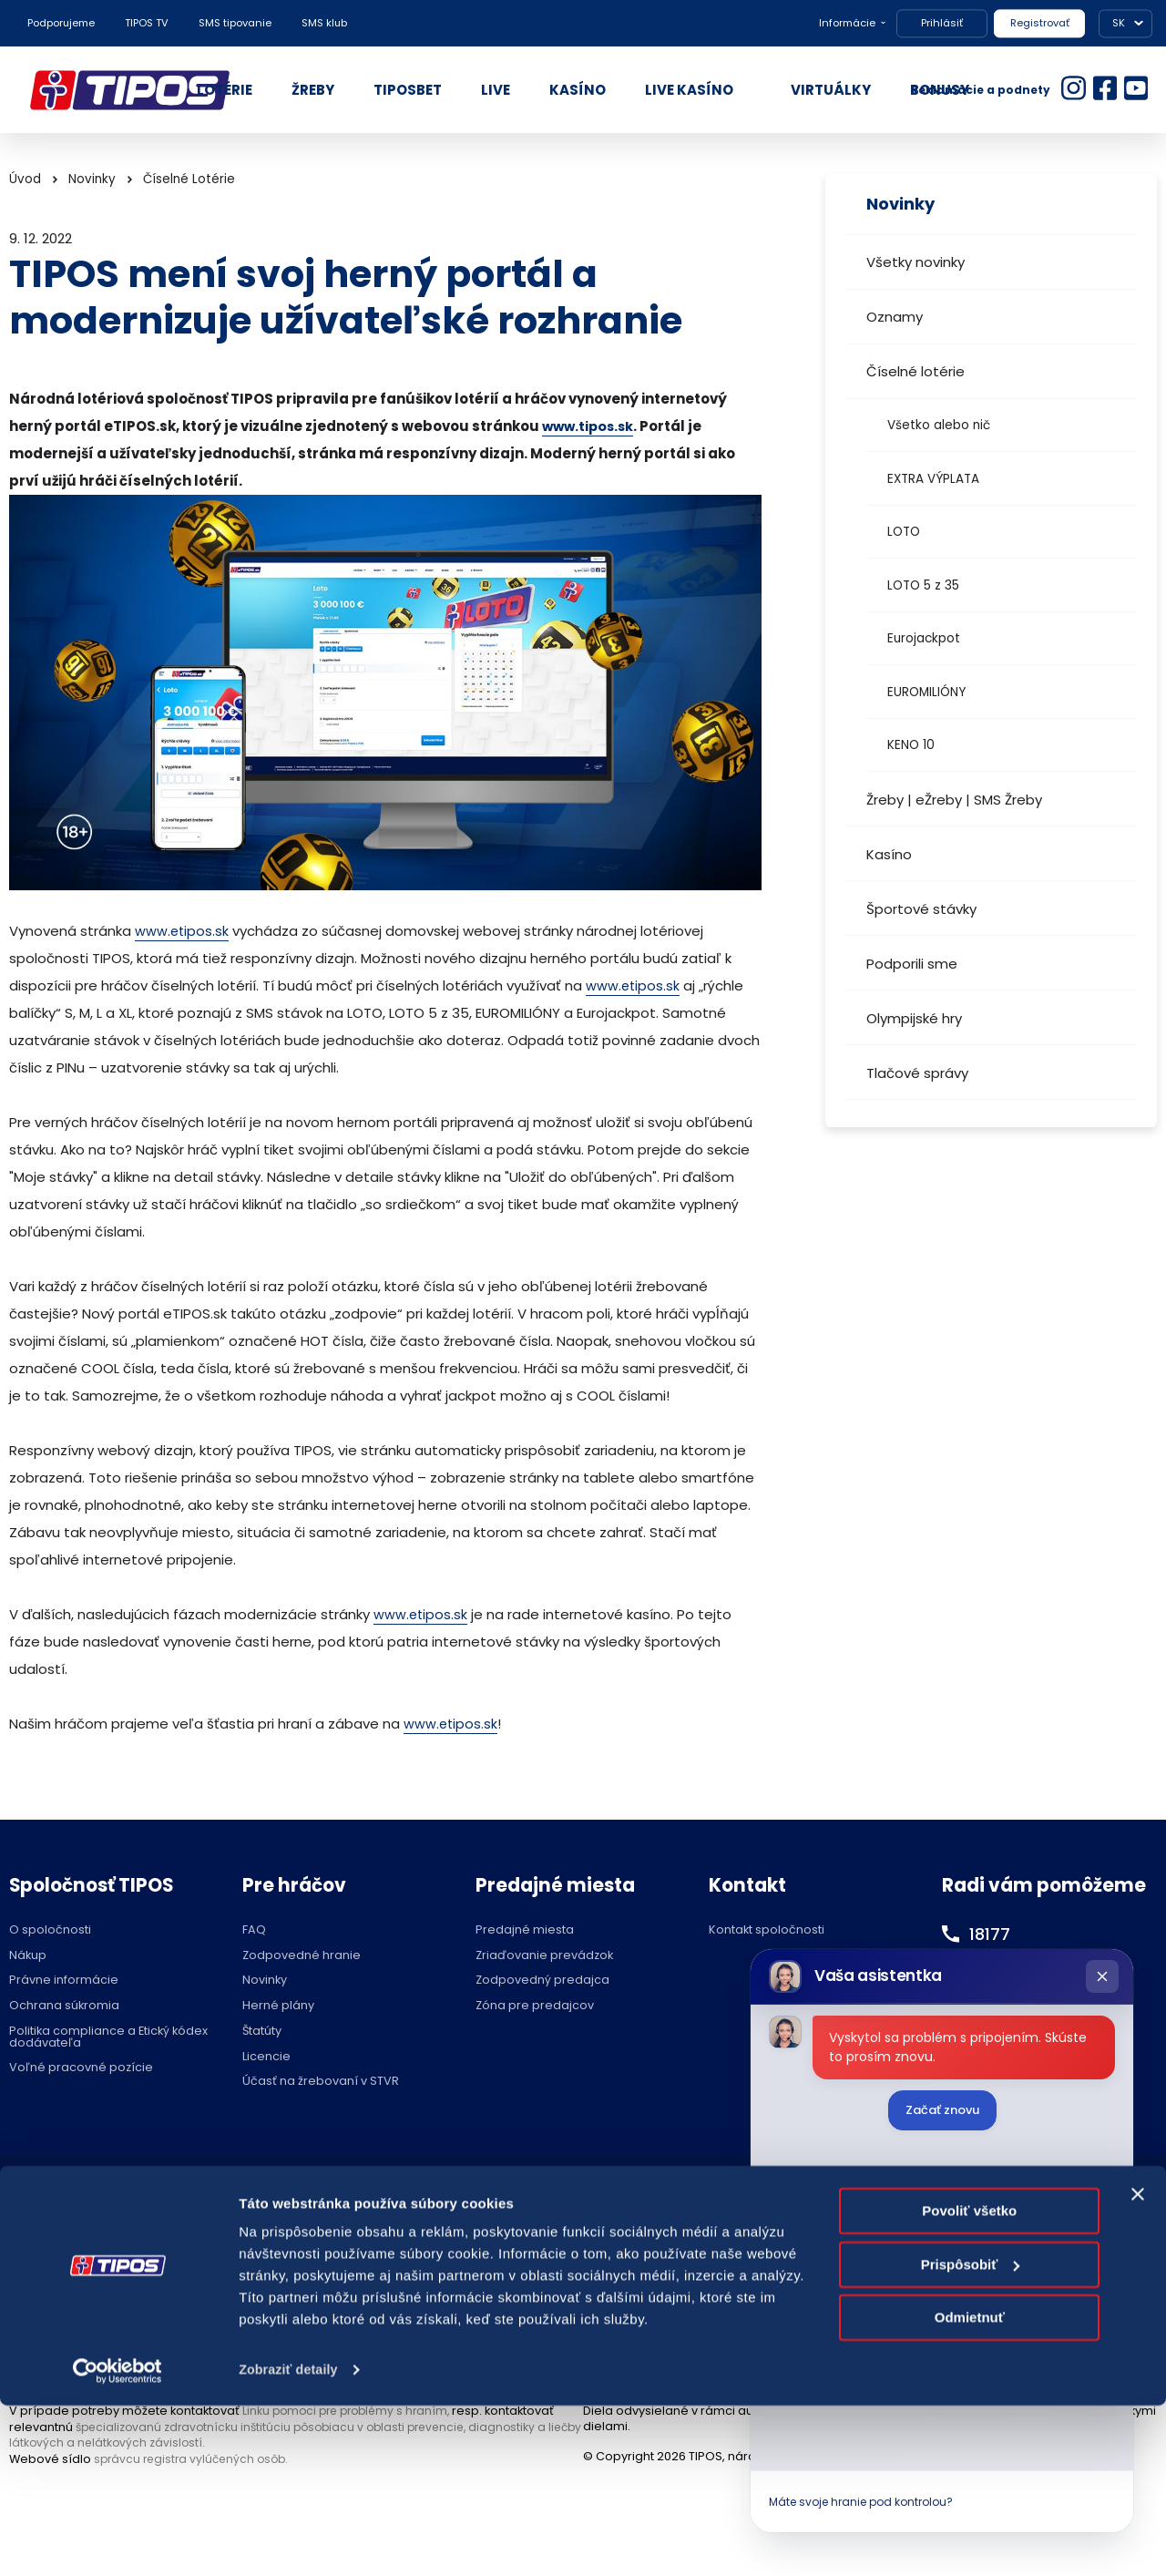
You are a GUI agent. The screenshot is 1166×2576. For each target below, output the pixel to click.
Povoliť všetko (969, 2381)
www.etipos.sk (182, 930)
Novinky (92, 179)
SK (1118, 22)
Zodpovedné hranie (301, 1956)
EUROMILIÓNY (926, 692)
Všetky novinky (915, 262)
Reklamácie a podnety (980, 89)
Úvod (25, 179)
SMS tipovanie (235, 22)
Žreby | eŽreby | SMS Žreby (954, 799)
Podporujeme (61, 22)
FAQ (254, 1930)
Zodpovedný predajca (542, 1980)
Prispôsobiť (970, 2434)
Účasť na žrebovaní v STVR (320, 2082)
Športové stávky (921, 909)
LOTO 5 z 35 (923, 585)
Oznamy (894, 316)
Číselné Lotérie (189, 179)
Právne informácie (63, 1980)
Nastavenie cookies (583, 2202)
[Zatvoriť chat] (1102, 1976)
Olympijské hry (914, 1018)
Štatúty (261, 2031)
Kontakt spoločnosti (766, 1930)
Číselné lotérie (915, 371)
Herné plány (278, 2006)
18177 (992, 1933)
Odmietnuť (970, 2488)
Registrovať (1039, 22)
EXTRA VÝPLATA (933, 478)
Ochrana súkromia (64, 2006)
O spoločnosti (50, 1930)
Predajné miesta (525, 1930)
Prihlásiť (942, 22)
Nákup (27, 1956)
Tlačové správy (917, 1073)
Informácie (847, 22)
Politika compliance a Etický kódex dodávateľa (108, 2037)
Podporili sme (911, 963)
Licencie (266, 2057)
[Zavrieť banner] (1137, 2364)
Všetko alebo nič (938, 425)
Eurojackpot (923, 638)
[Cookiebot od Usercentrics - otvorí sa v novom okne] (118, 2540)
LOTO (903, 531)
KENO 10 (911, 745)
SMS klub (324, 22)
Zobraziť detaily (291, 2540)
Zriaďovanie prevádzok (544, 1956)
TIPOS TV (147, 22)
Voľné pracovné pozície (81, 2068)
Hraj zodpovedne (101, 2202)
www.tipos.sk (590, 426)
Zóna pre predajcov (535, 2006)
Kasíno (889, 854)
